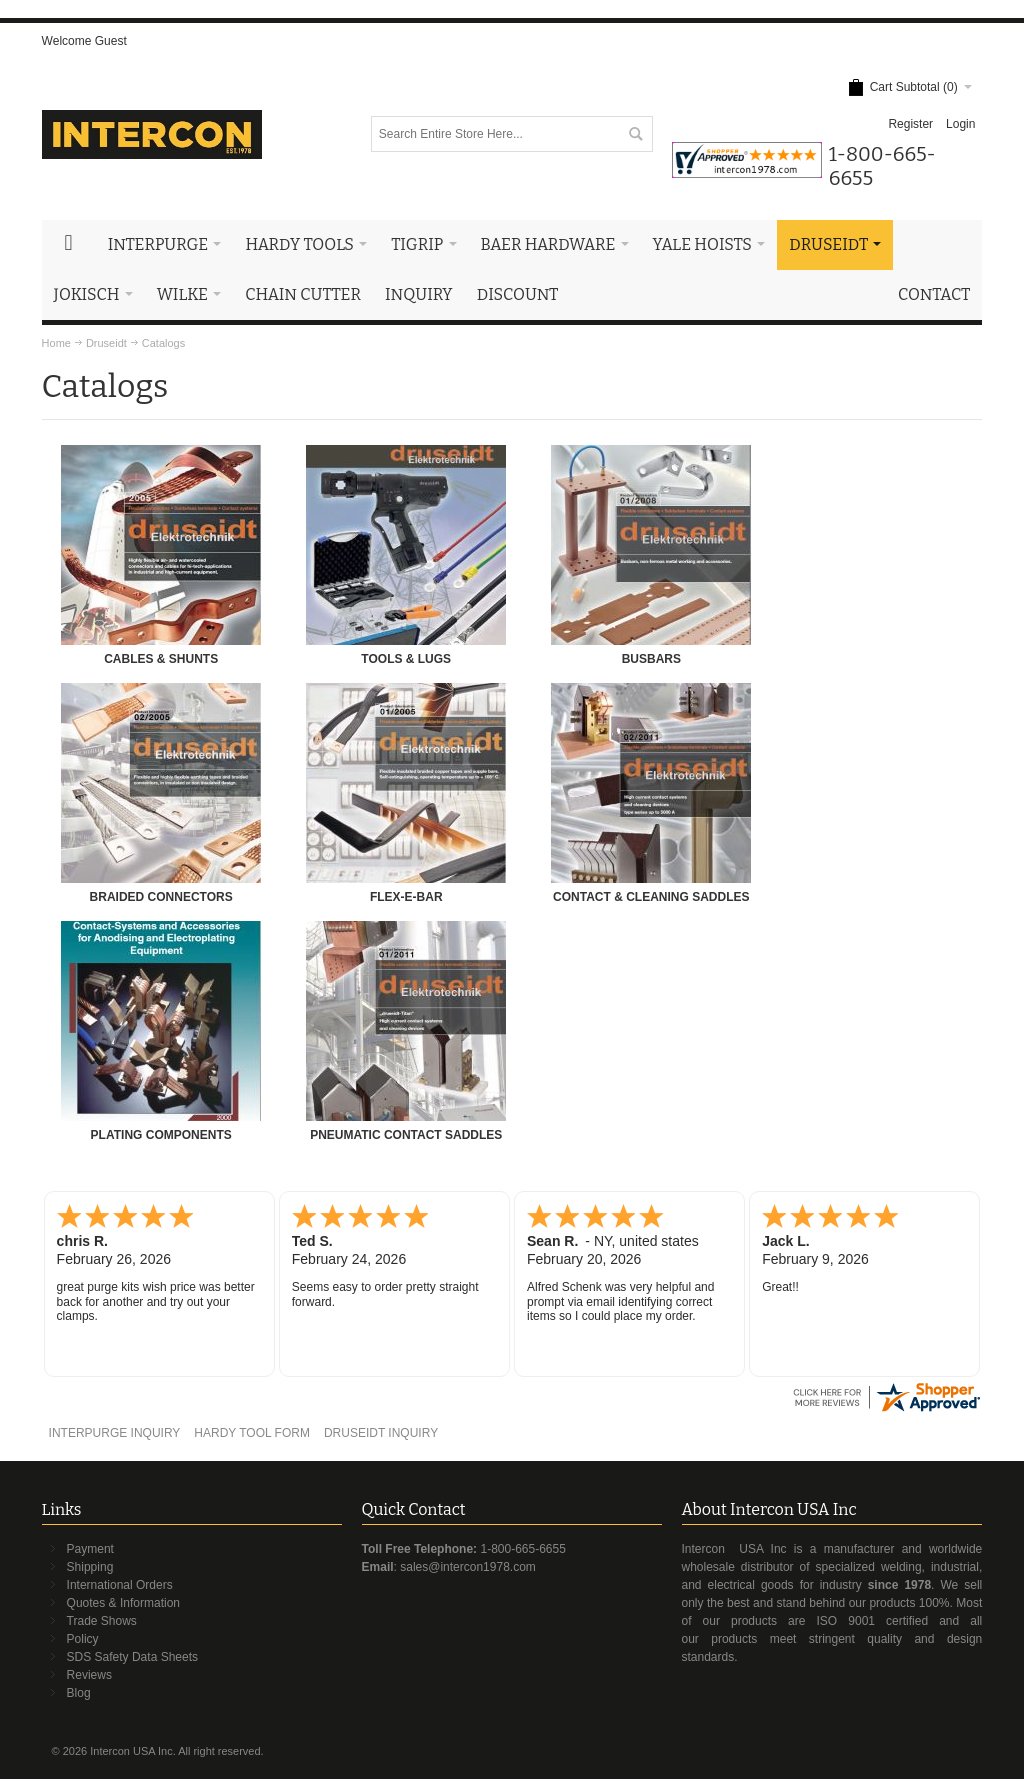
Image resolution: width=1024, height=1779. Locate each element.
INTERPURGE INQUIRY (115, 1433)
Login (960, 124)
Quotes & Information (123, 1603)
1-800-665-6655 (522, 1549)
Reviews (89, 1675)
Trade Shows (102, 1621)
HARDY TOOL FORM (252, 1433)
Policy (83, 1639)
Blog (79, 1693)
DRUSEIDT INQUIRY (381, 1433)
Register (910, 124)
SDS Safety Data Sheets (132, 1657)
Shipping (90, 1567)
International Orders (120, 1585)
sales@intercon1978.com (468, 1567)
